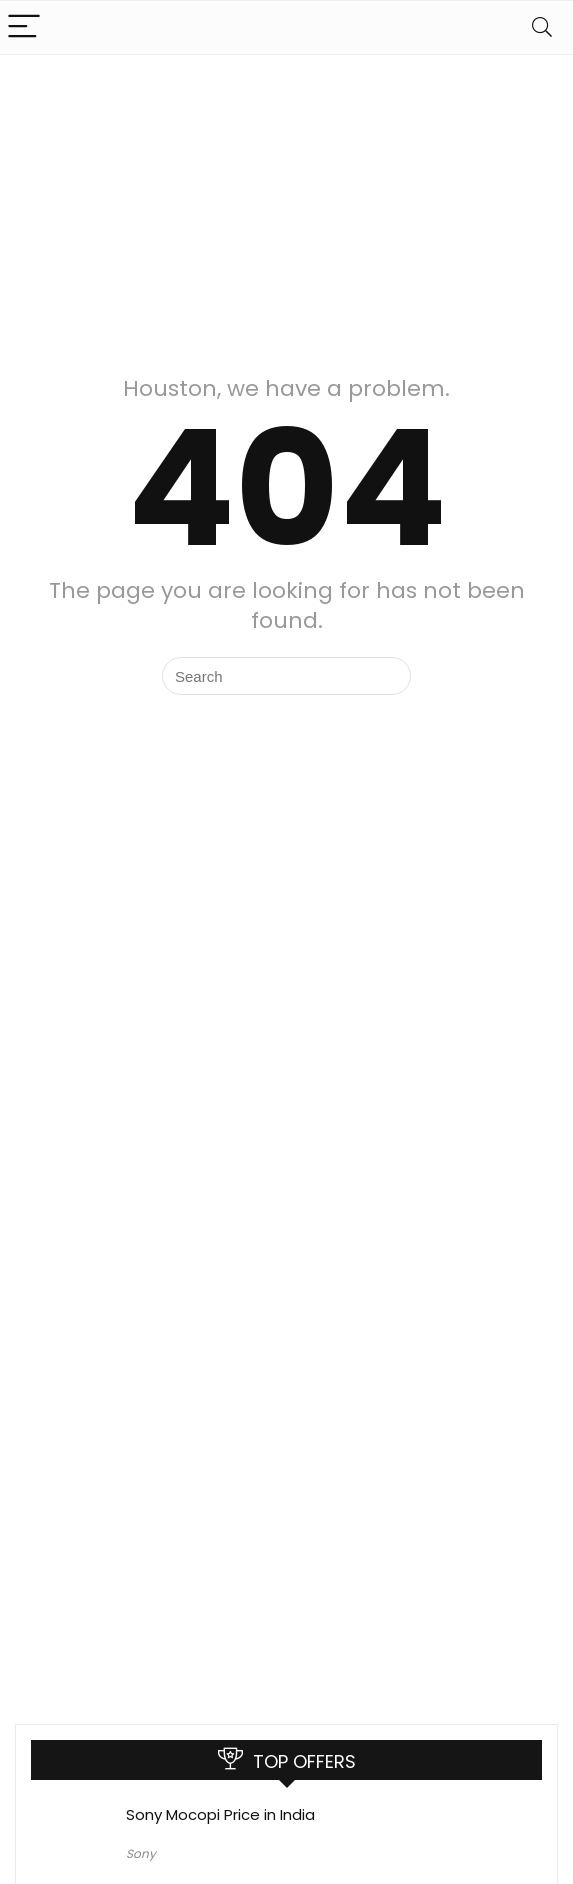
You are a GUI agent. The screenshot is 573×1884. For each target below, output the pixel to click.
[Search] (542, 27)
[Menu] (24, 27)
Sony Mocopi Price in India (220, 1814)
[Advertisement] (286, 205)
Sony (141, 1853)
